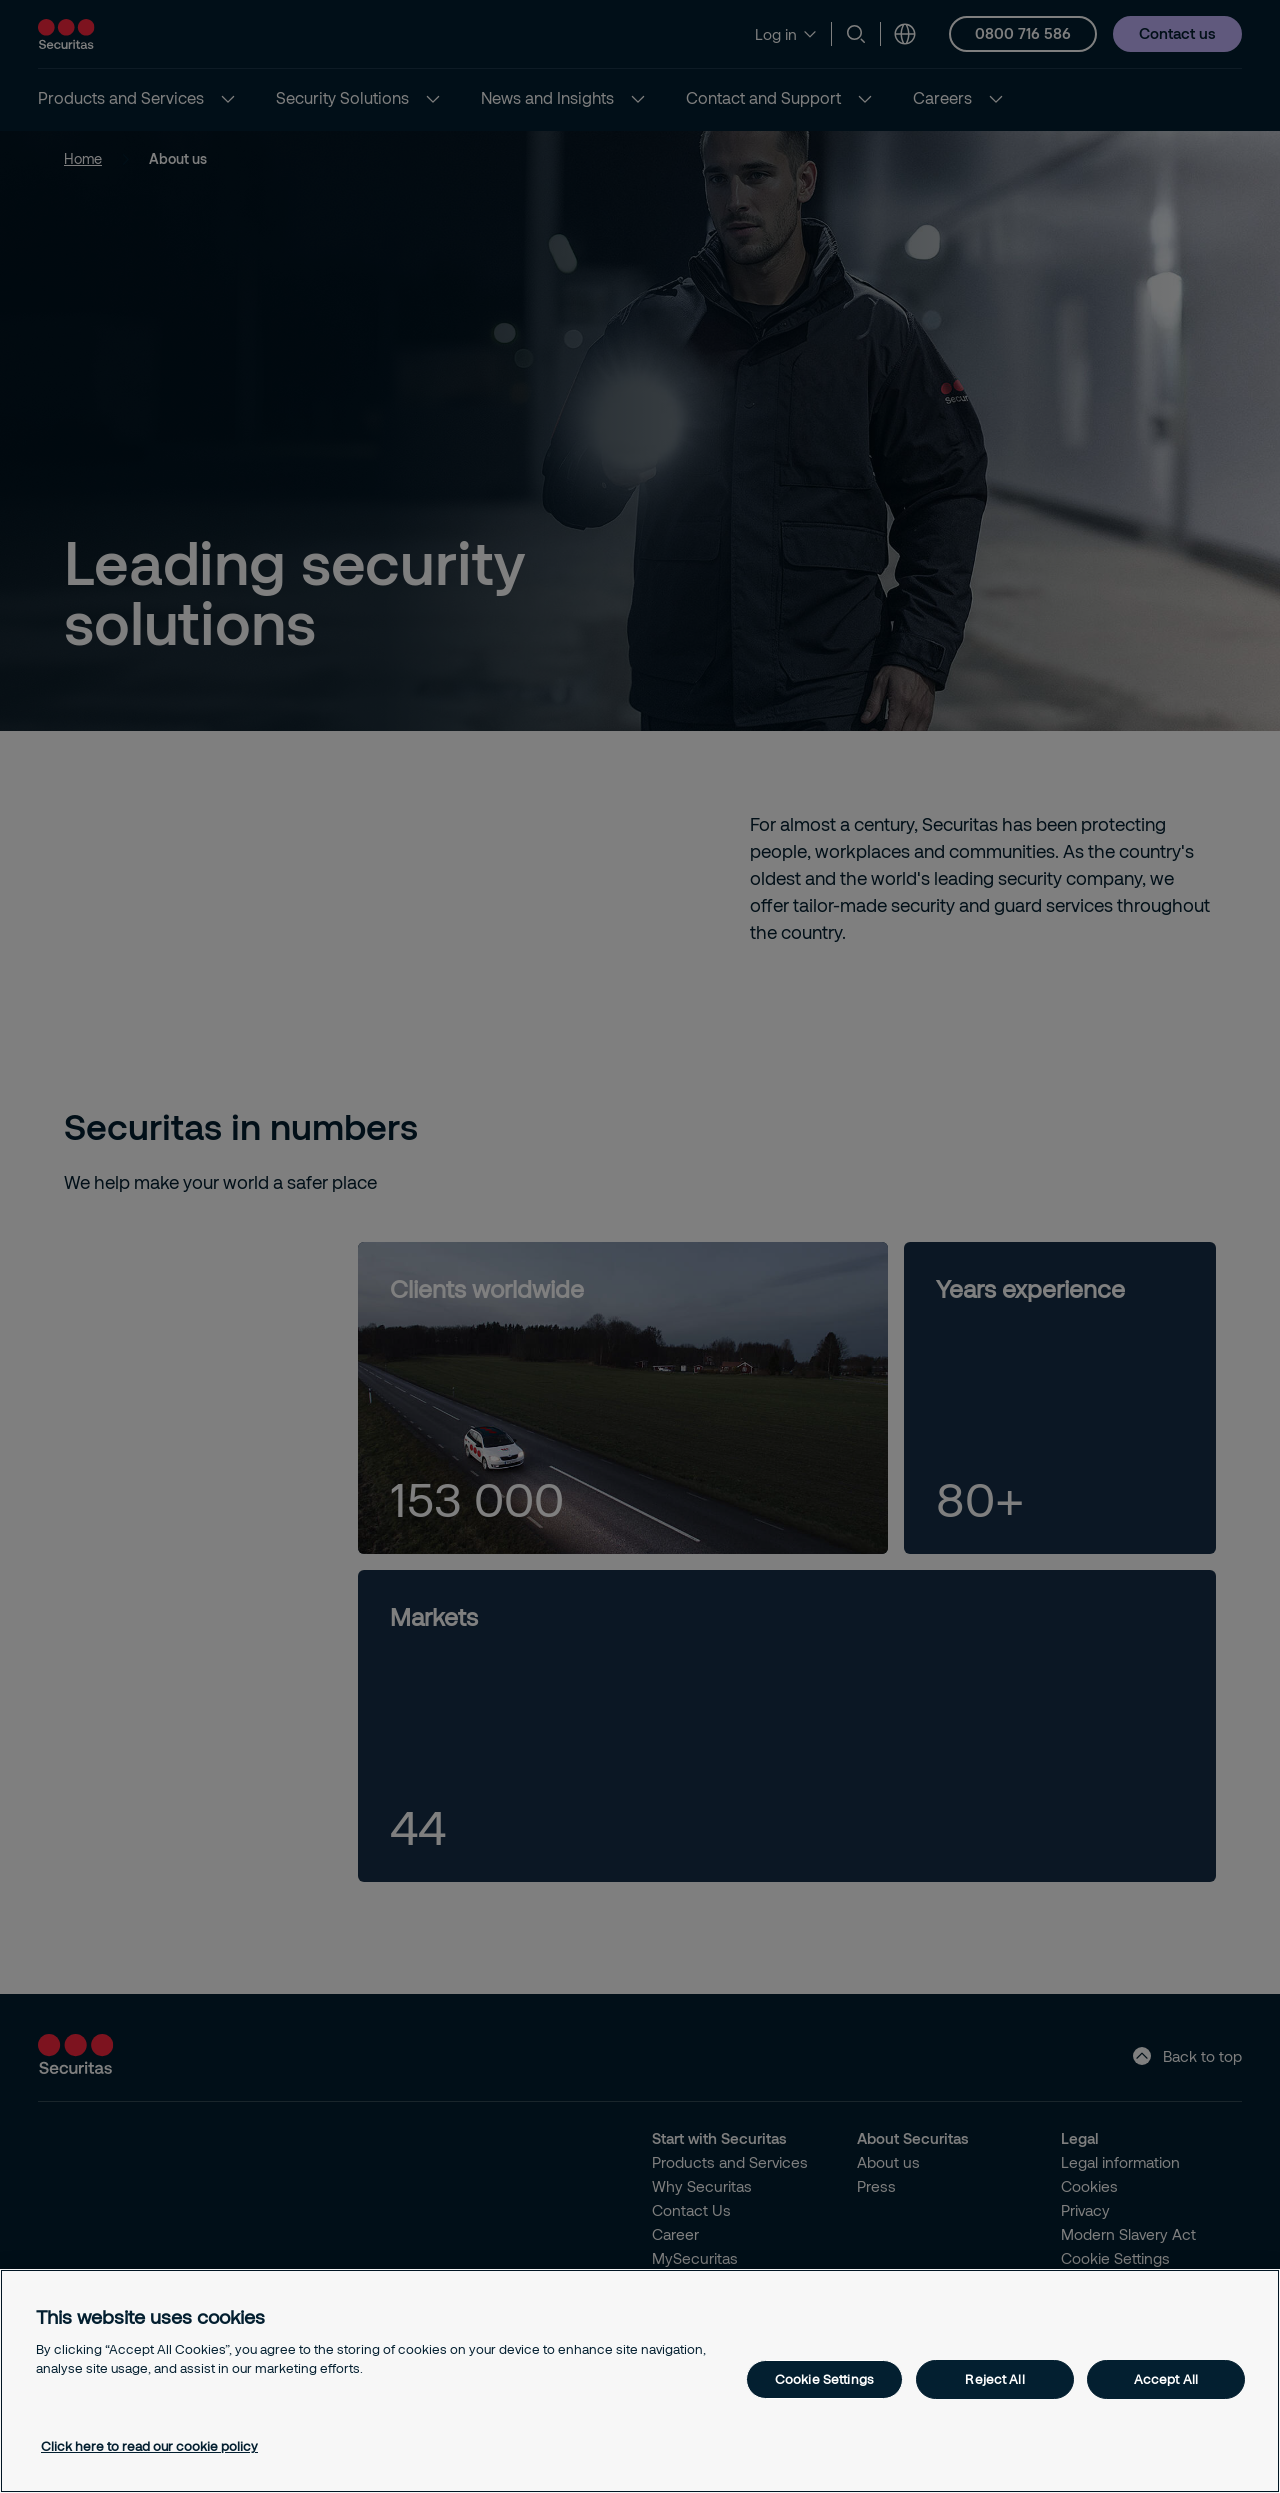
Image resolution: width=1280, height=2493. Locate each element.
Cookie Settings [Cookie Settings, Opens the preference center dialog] (824, 2379)
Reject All (994, 2379)
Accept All (1166, 2379)
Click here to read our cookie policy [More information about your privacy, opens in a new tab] (149, 2446)
